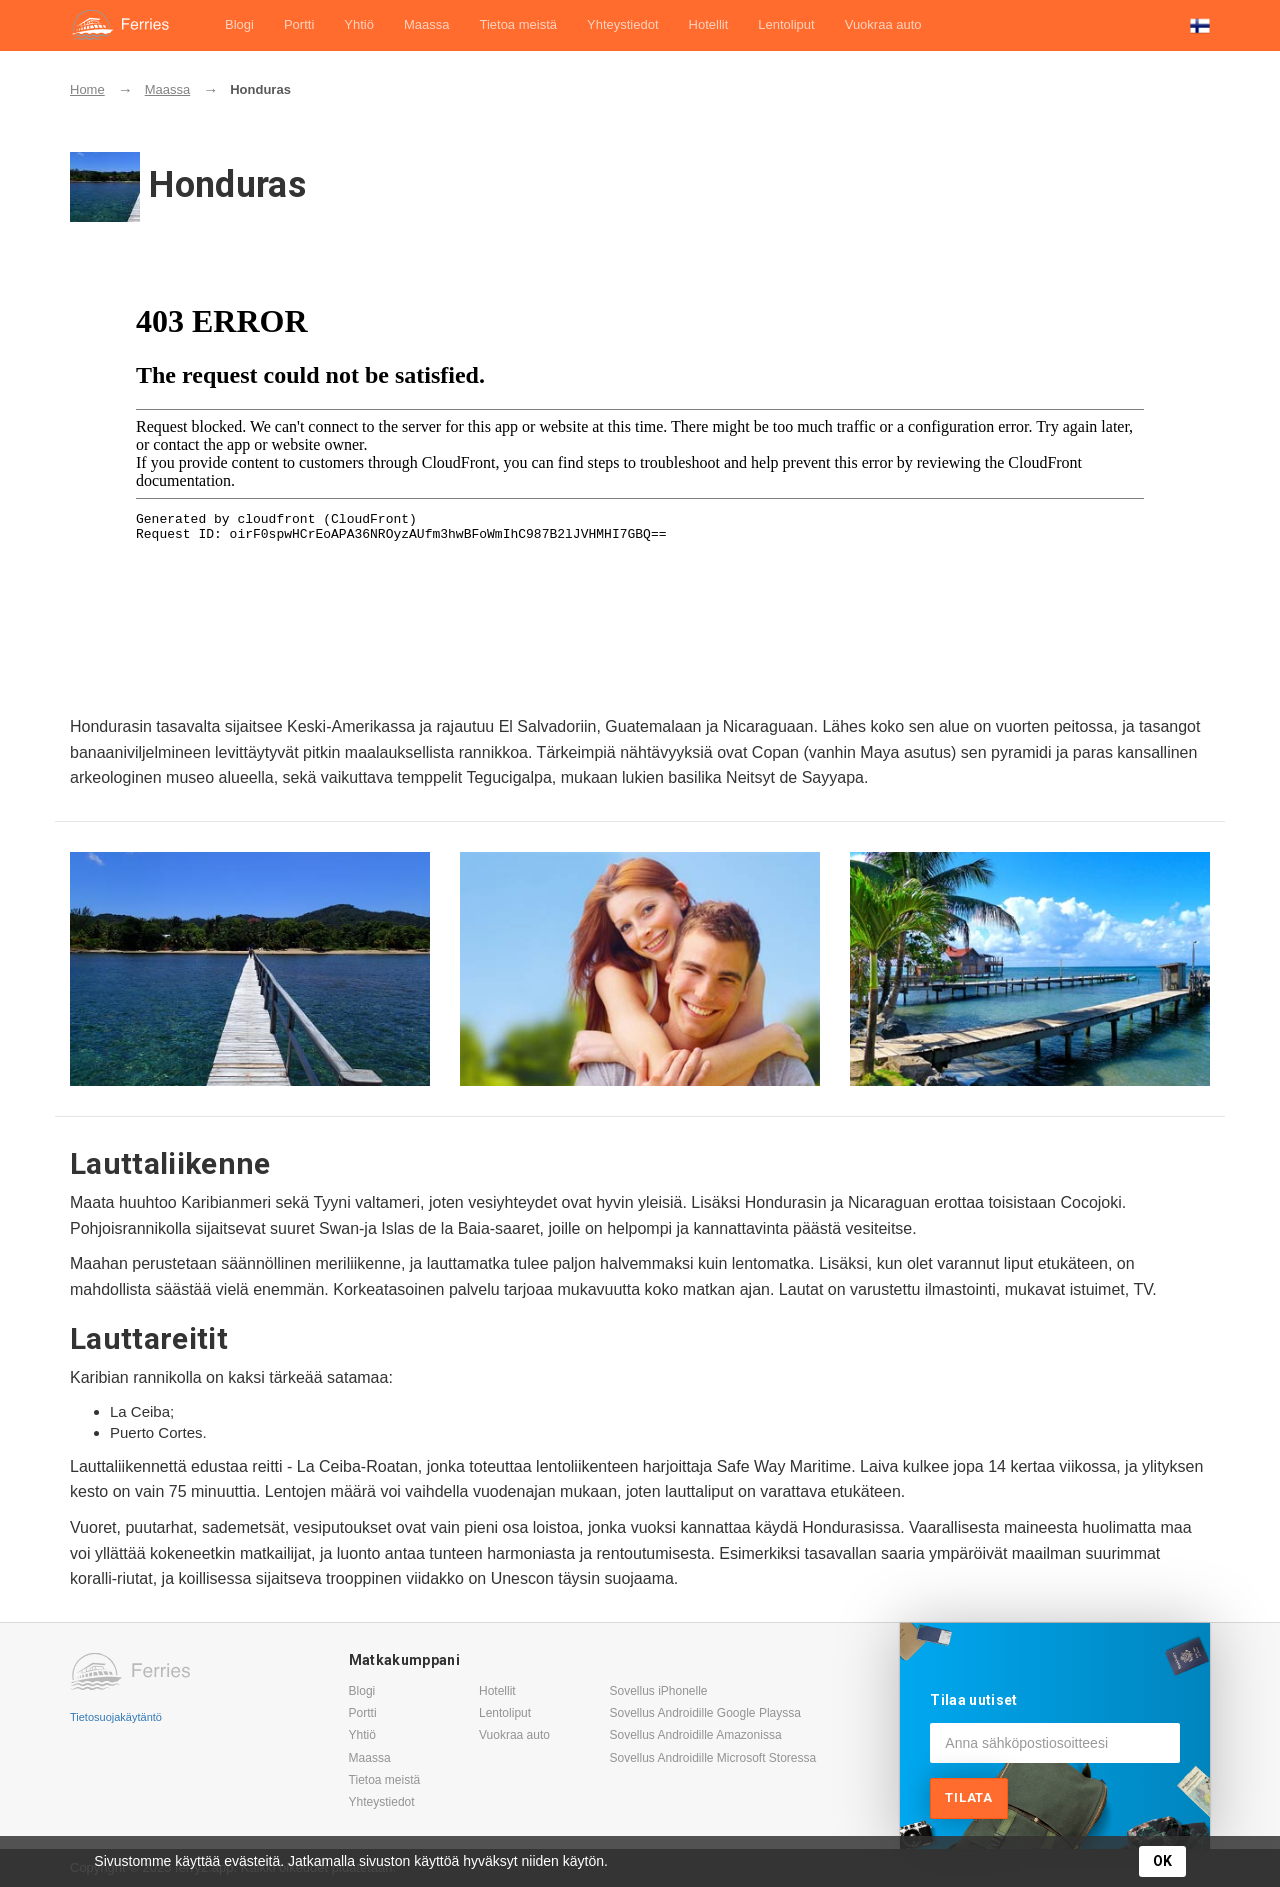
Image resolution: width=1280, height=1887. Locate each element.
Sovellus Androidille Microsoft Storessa (712, 1758)
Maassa (427, 24)
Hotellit (709, 24)
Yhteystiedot (623, 24)
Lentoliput (786, 24)
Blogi (239, 24)
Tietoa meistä (518, 24)
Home (87, 89)
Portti (299, 24)
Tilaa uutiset (973, 1700)
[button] (1200, 25)
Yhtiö (359, 24)
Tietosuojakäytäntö (116, 1717)
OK (1162, 1861)
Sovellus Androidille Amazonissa (695, 1735)
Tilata (969, 1797)
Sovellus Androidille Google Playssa (704, 1713)
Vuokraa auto (883, 24)
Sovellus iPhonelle (658, 1691)
